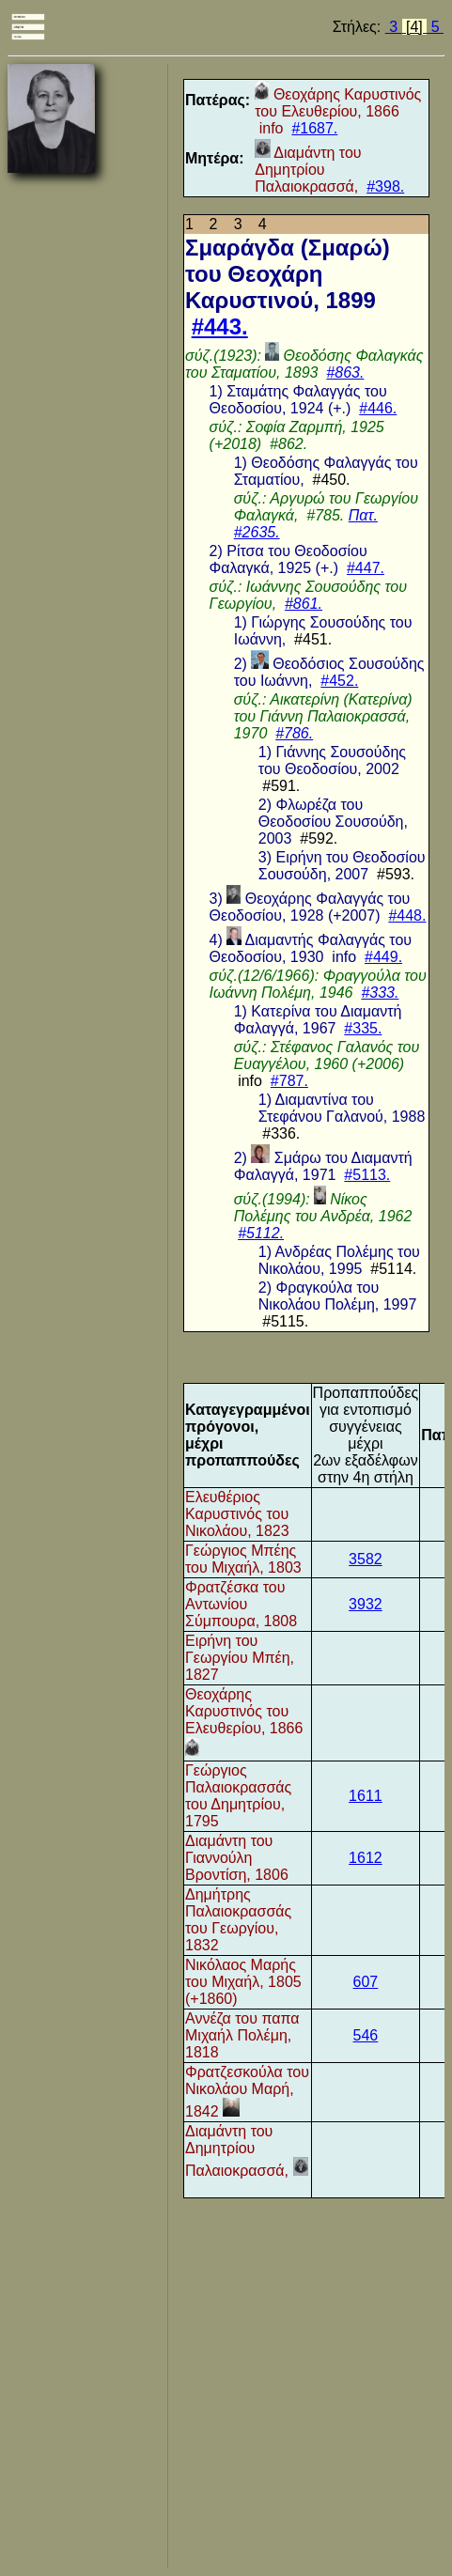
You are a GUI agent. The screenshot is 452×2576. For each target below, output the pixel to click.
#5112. (261, 1233)
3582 (365, 1559)
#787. (289, 1081)
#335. (363, 1028)
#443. (220, 326)
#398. (385, 186)
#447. (365, 568)
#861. (303, 604)
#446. (378, 408)
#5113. (367, 1175)
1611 (365, 1796)
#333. (379, 993)
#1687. (314, 128)
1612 (365, 1858)
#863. (345, 372)
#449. (383, 957)
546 (366, 2035)
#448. (407, 915)
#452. (339, 681)
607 (366, 1982)
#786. (294, 733)
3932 (365, 1604)
